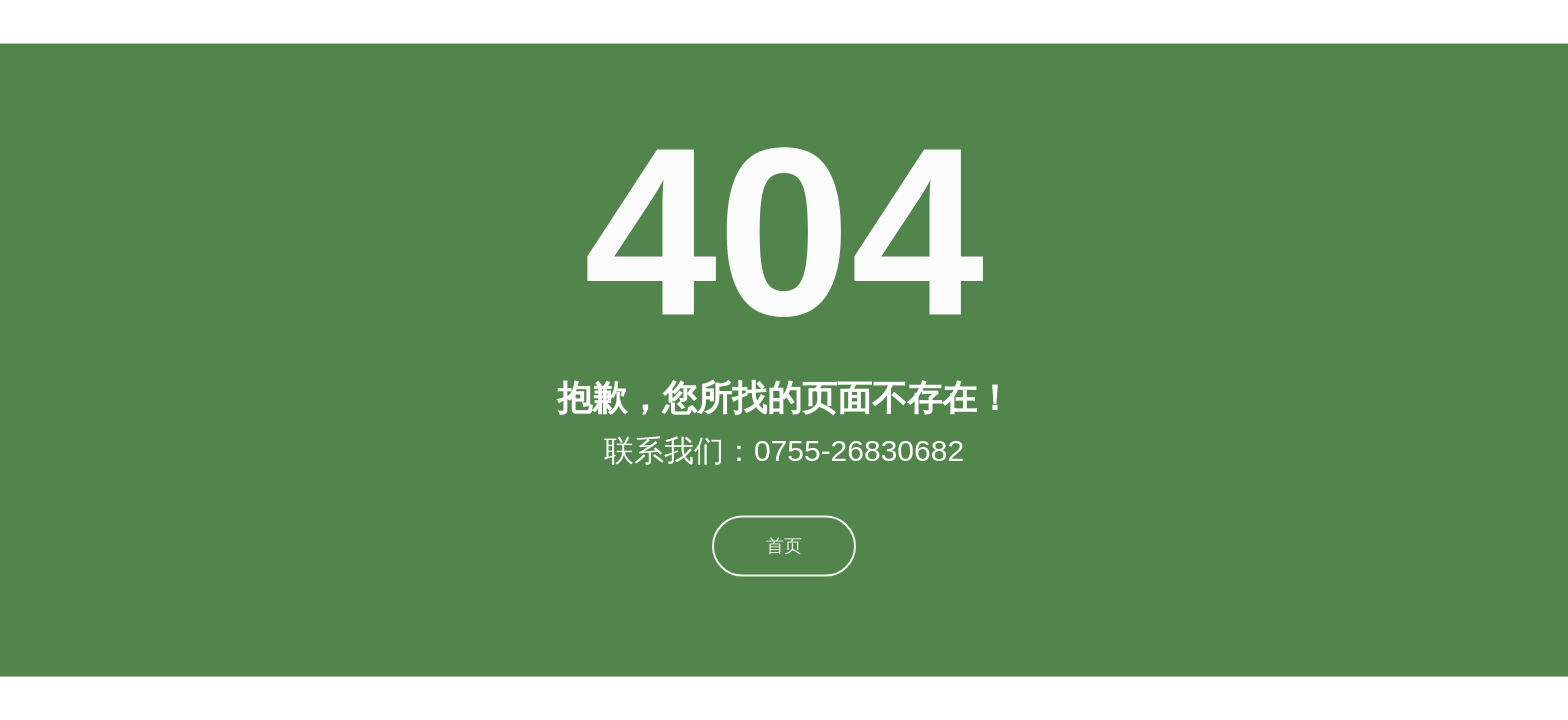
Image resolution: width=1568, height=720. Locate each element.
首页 (784, 538)
